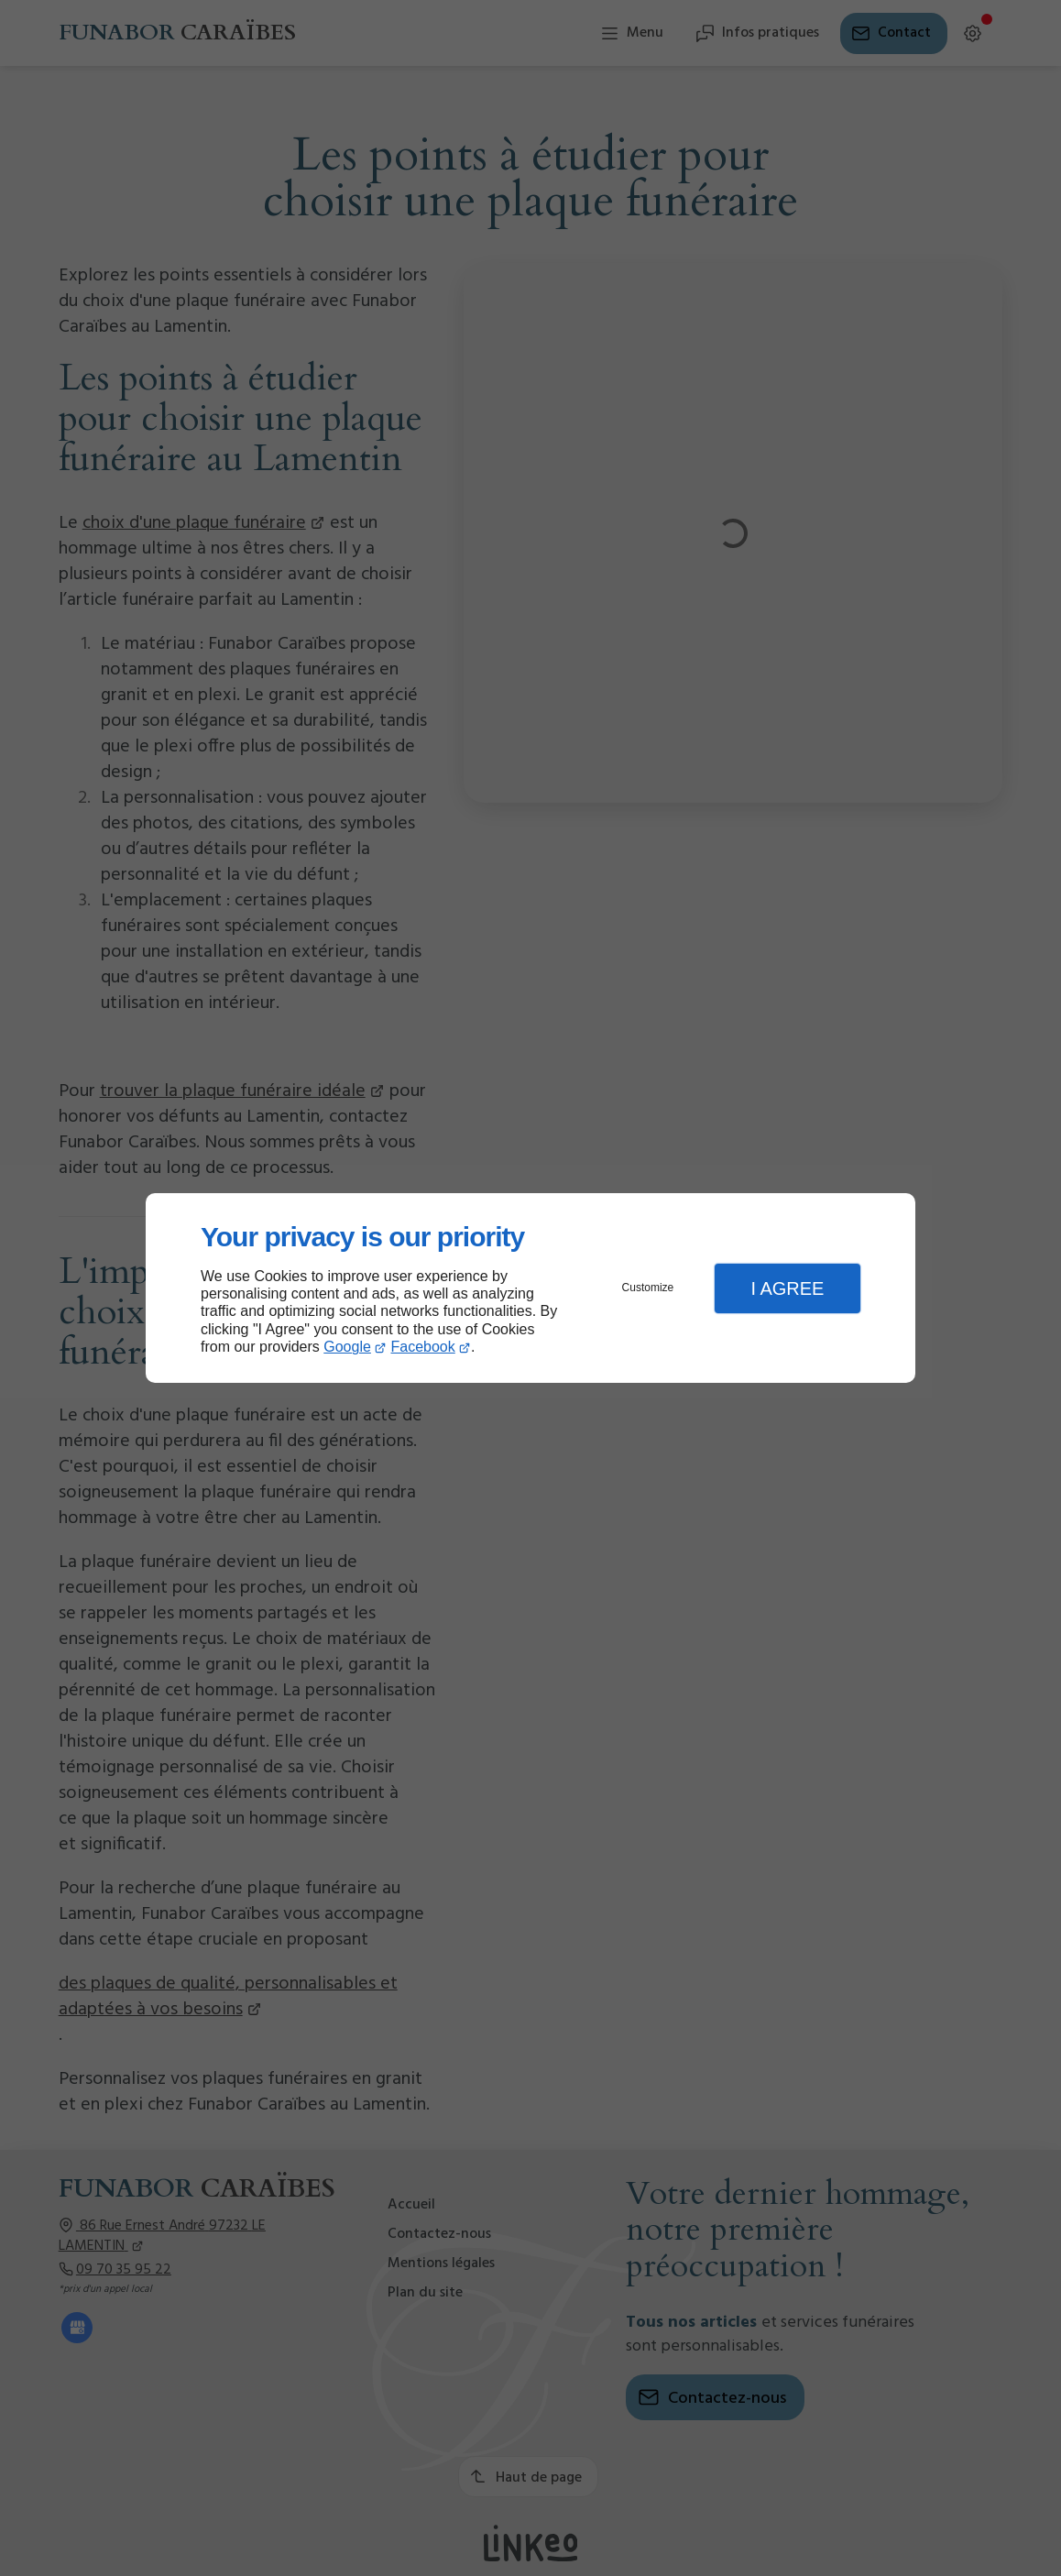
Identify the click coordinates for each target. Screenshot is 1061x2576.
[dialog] (530, 1288)
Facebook (423, 1346)
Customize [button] (648, 1287)
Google (347, 1346)
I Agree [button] (787, 1288)
